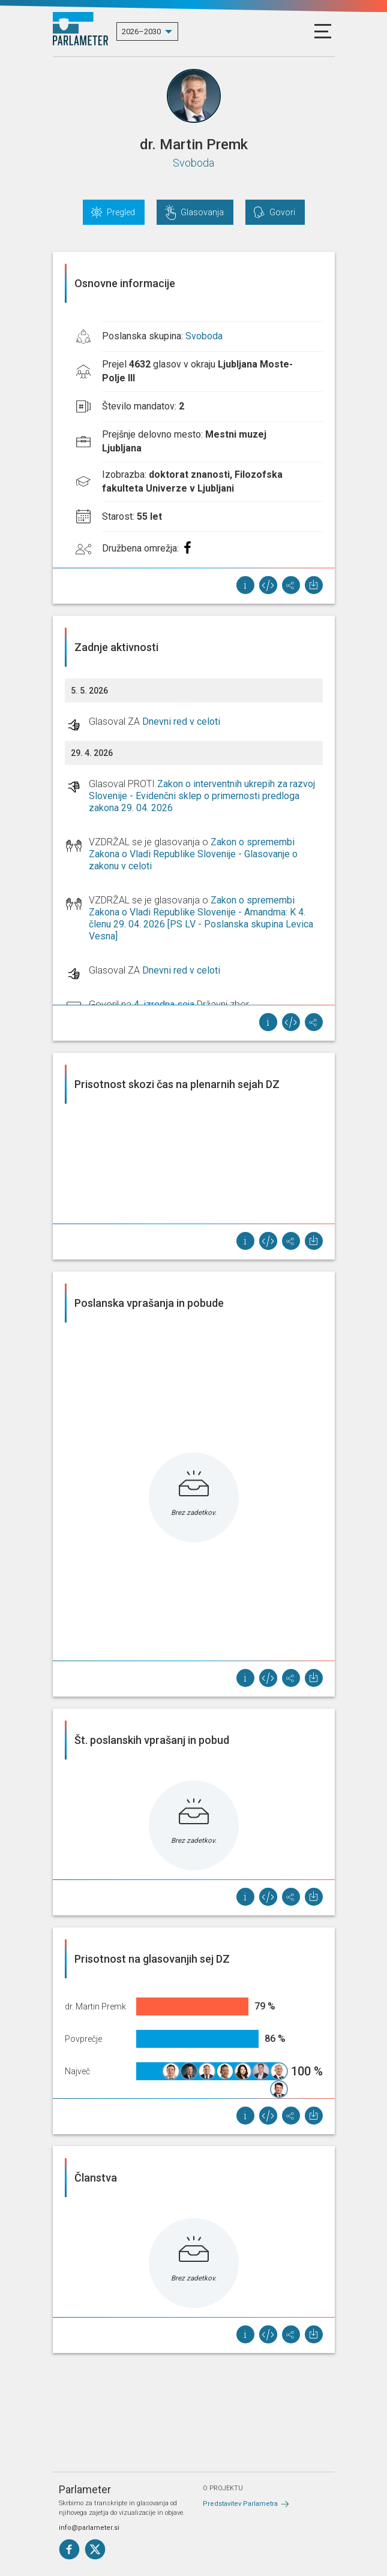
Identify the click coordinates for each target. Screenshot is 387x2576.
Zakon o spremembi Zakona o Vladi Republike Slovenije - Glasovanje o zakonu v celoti (193, 854)
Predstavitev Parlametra (240, 2504)
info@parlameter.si (89, 2528)
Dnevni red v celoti (181, 721)
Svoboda (193, 162)
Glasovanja (202, 212)
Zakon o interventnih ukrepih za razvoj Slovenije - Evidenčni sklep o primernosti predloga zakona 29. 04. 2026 (202, 796)
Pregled (121, 212)
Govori (282, 212)
